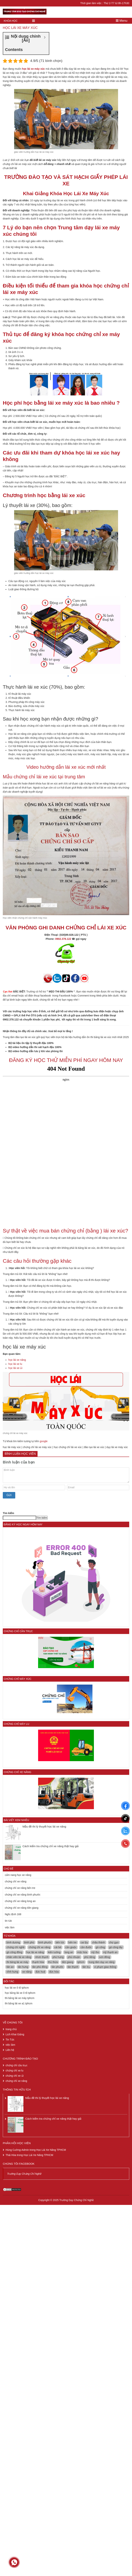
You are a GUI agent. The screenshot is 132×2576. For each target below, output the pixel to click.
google (44, 1441)
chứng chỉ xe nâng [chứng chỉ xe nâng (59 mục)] (39, 1947)
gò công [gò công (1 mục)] (100, 1947)
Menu (121, 20)
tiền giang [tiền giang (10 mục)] (67, 1962)
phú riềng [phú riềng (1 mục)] (89, 1957)
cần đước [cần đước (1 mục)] (86, 1947)
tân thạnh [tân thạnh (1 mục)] (72, 1966)
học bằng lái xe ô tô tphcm (20, 1992)
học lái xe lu (15, 1363)
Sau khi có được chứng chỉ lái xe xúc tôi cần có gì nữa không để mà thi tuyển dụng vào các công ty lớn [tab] (68, 1321)
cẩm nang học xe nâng (18, 1874)
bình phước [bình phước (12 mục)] (45, 1942)
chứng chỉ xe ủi (15, 2075)
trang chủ (11, 2029)
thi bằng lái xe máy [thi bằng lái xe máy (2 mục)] (17, 1962)
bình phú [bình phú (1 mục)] (29, 1942)
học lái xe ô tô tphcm (17, 1987)
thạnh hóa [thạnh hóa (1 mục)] (38, 1962)
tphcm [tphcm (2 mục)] (80, 1962)
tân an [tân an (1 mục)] (10, 1966)
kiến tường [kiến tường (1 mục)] (54, 1952)
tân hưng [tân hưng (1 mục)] (23, 1966)
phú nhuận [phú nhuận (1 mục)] (74, 1957)
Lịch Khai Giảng (15, 2034)
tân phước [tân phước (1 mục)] (57, 1966)
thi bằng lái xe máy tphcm (19, 1998)
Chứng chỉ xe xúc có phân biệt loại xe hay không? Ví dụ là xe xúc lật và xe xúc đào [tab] (65, 1307)
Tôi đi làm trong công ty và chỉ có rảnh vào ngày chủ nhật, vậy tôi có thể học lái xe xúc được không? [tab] (67, 1293)
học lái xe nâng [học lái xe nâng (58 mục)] (35, 1952)
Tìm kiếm (8, 1513)
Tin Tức (10, 2039)
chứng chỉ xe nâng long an (20, 1901)
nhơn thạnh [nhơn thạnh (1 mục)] (42, 1957)
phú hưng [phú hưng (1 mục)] (58, 1957)
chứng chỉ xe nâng (15, 1881)
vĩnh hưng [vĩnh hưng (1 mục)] (12, 1971)
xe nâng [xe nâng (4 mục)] (27, 1971)
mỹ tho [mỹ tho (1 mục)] (95, 1952)
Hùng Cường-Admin (17, 2149)
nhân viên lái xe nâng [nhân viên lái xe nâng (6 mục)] (19, 1957)
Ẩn (25, 40)
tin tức (8, 1920)
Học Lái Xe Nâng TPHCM (51, 2149)
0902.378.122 (63, 938)
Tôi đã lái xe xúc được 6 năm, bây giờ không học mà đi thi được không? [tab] (59, 1279)
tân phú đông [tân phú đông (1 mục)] (39, 1966)
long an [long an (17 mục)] (69, 1952)
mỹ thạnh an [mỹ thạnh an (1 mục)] (110, 1952)
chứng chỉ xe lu (14, 2070)
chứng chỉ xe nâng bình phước (22, 1894)
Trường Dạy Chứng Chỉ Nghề (24, 2173)
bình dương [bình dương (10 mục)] (13, 1942)
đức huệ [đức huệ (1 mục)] (40, 1971)
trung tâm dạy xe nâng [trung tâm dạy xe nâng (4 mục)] (101, 1962)
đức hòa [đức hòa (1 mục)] (54, 1971)
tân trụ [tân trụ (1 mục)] (86, 1966)
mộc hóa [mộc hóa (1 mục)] (82, 1952)
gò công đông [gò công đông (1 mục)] (14, 1952)
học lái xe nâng (17, 1359)
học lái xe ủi (15, 1368)
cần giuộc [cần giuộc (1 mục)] (70, 1947)
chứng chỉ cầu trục (16, 2065)
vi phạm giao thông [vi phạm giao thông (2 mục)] (105, 1966)
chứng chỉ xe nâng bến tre (20, 1887)
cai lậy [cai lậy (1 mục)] (84, 1942)
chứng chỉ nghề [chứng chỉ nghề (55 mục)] (16, 1947)
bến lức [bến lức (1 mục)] (60, 1942)
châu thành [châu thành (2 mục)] (98, 1942)
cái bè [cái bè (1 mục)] (57, 1947)
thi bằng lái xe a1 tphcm (18, 2003)
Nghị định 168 (13, 1914)
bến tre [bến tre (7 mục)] (72, 1942)
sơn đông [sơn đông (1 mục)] (104, 1957)
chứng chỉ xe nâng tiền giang (21, 1907)
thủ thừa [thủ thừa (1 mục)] (53, 1962)
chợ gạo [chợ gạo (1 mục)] (114, 1942)
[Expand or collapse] (44, 37)
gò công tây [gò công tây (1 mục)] (115, 1947)
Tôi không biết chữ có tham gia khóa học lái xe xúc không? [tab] (51, 1268)
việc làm (10, 1927)
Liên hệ (10, 2049)
